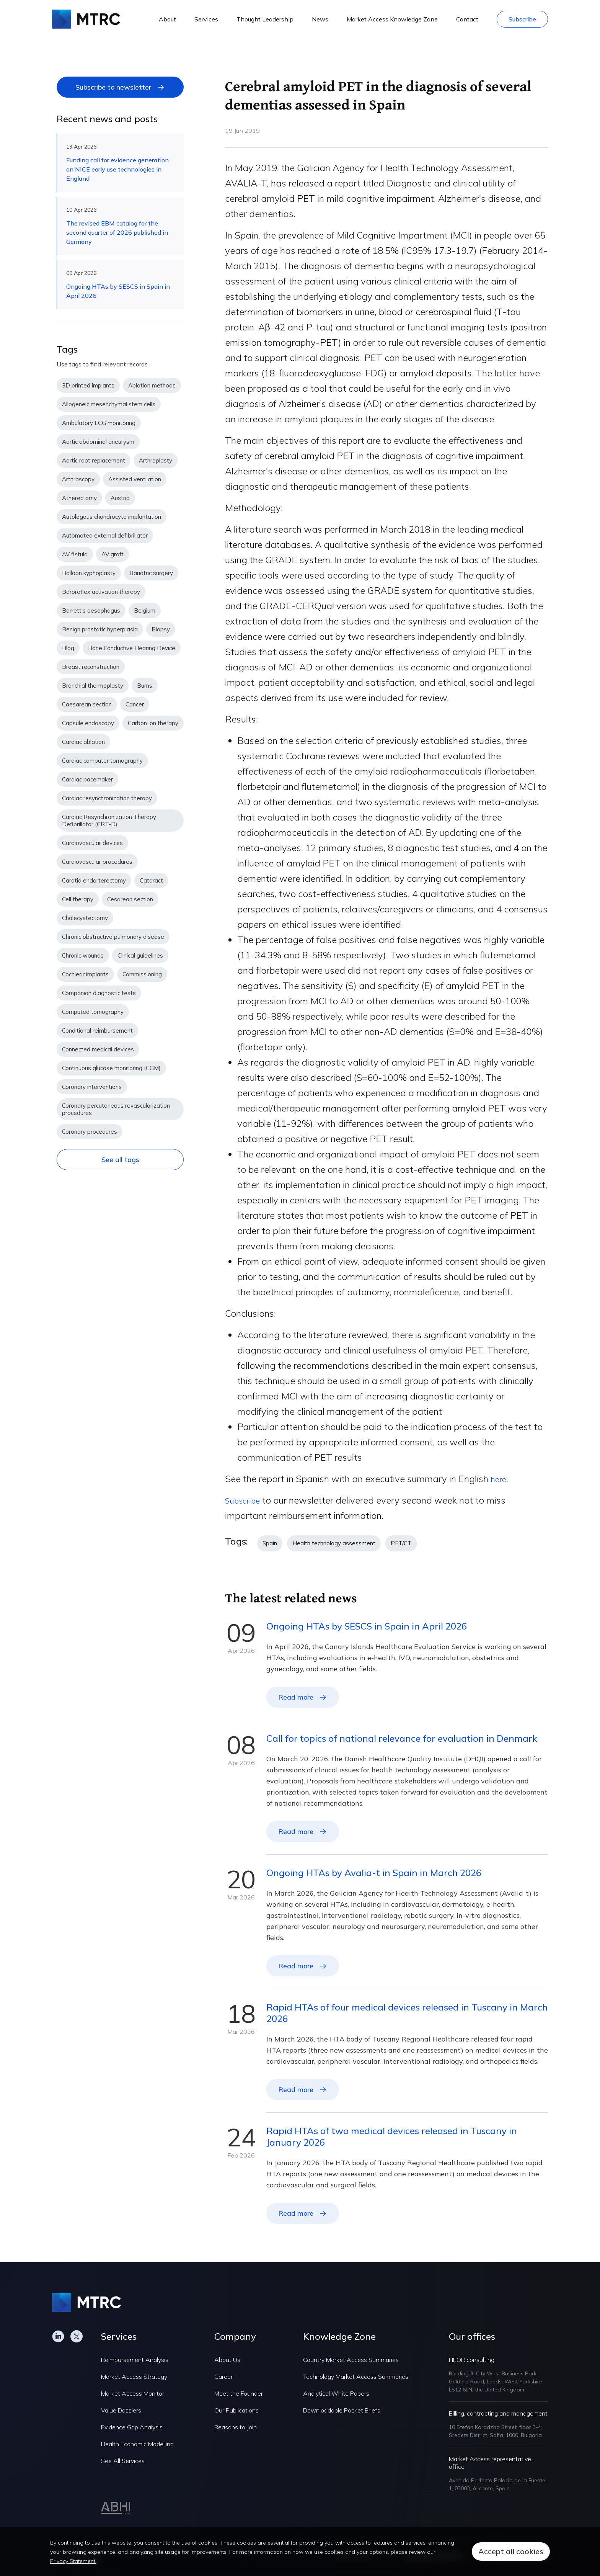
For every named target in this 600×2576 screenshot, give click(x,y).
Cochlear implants (85, 974)
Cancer (135, 704)
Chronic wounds (83, 955)
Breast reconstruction (90, 666)
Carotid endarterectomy (94, 880)
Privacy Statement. (73, 2561)
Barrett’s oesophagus (91, 610)
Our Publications (236, 2410)
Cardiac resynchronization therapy (107, 798)
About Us (227, 2360)
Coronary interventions (92, 1086)
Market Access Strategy (134, 2376)
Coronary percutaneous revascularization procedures (116, 1109)
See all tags (120, 1159)
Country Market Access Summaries (351, 2360)
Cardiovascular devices (92, 843)
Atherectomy (79, 498)
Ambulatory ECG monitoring (98, 423)
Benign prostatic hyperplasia (100, 629)
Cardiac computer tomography (102, 760)
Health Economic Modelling (137, 2444)
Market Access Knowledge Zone (392, 19)
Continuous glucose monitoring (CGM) (111, 1068)
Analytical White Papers (336, 2393)
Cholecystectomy (85, 918)
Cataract (151, 880)
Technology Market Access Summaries (355, 2376)
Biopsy (161, 629)
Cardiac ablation (83, 741)
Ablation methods (152, 385)
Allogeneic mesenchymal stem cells (108, 404)
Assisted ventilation (134, 479)
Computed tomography (93, 1011)
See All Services (123, 2461)
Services (206, 19)
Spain (269, 1543)
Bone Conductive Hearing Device (131, 648)
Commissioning (142, 974)
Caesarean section (87, 704)
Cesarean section (130, 899)
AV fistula (75, 554)
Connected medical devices (98, 1049)
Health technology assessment (333, 1543)
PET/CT (401, 1543)
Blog (68, 648)
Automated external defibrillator (105, 535)
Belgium (144, 610)
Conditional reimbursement (97, 1030)
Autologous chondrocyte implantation (111, 516)
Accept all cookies (510, 2551)
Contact (467, 19)
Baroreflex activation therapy (101, 591)
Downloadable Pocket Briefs (341, 2410)
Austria (120, 498)
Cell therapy (77, 899)
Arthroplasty (155, 460)
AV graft (112, 554)
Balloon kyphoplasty (89, 573)
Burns (144, 685)
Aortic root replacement (93, 460)
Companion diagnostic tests (99, 993)
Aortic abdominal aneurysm (98, 441)
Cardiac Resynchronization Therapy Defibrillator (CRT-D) (109, 820)
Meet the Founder (238, 2393)
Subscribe (522, 19)
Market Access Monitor (132, 2393)
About (167, 19)
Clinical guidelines (140, 955)
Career (223, 2376)
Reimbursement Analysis (134, 2360)
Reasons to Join (235, 2427)
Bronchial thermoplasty (92, 685)
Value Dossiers (121, 2410)
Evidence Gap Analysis (132, 2427)
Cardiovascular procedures (97, 861)
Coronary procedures (89, 1131)
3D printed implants (88, 385)
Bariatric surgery (151, 573)
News (320, 19)
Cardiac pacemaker (87, 779)
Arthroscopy (78, 479)
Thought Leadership (264, 19)
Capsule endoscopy (88, 723)
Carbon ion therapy (153, 723)
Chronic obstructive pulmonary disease (113, 936)
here (500, 1478)
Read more (295, 1697)
